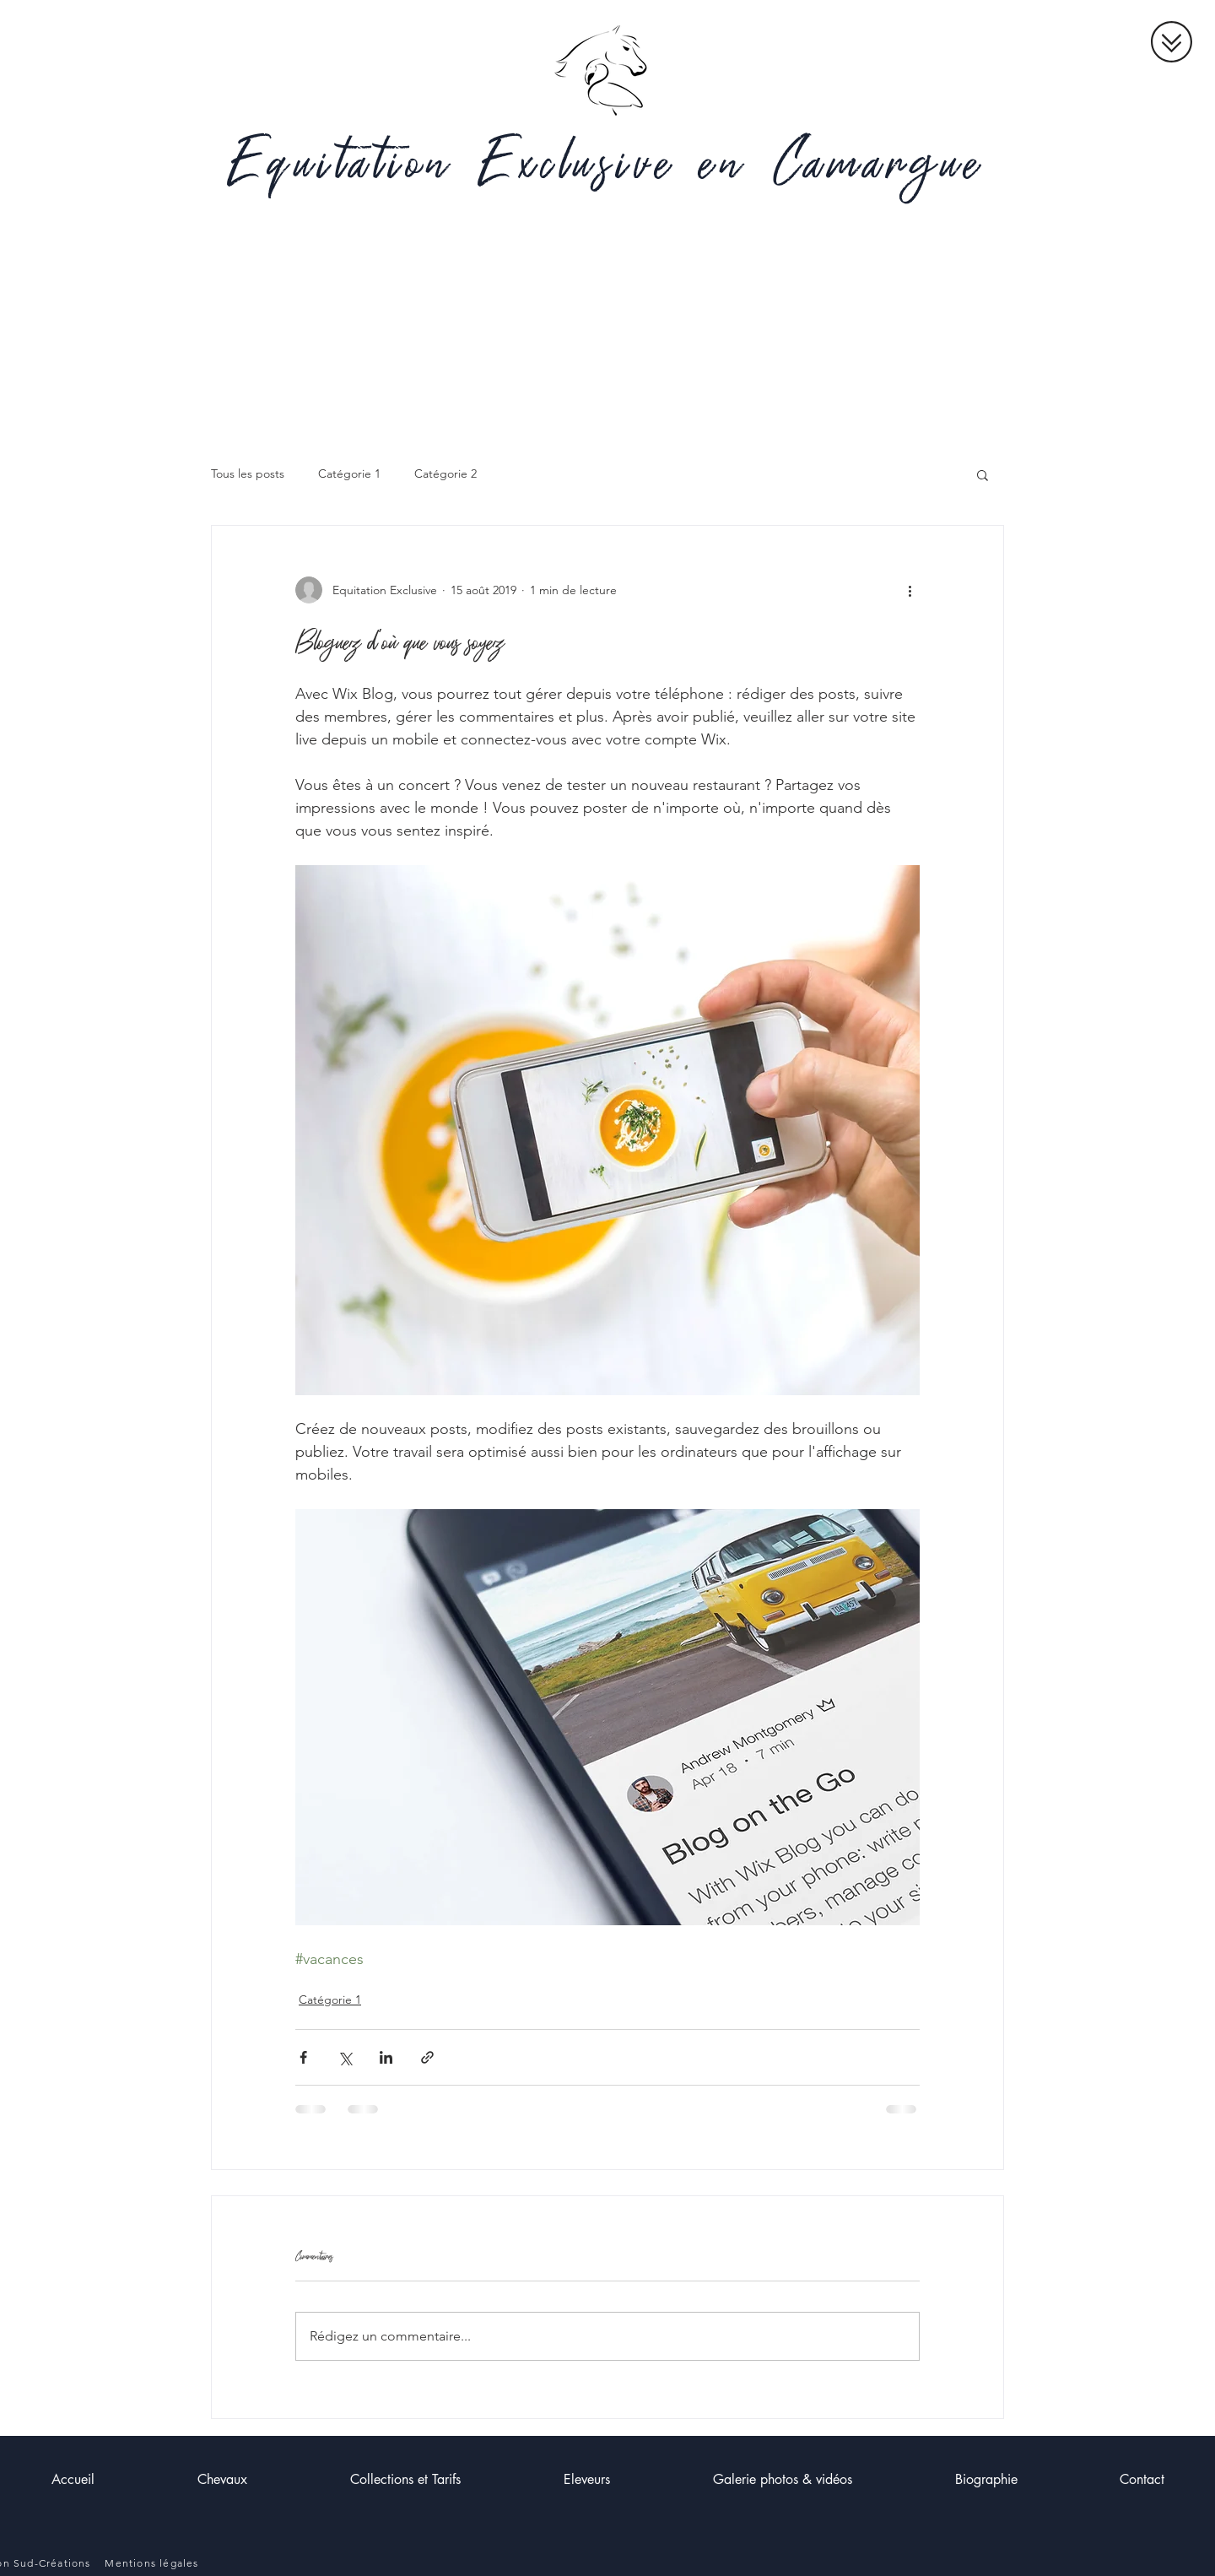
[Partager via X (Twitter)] (345, 2057)
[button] (1171, 41)
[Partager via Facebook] (303, 2057)
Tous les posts (247, 473)
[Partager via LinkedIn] (386, 2057)
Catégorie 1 (349, 473)
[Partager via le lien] (427, 2057)
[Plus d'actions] (909, 590)
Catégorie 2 (445, 473)
